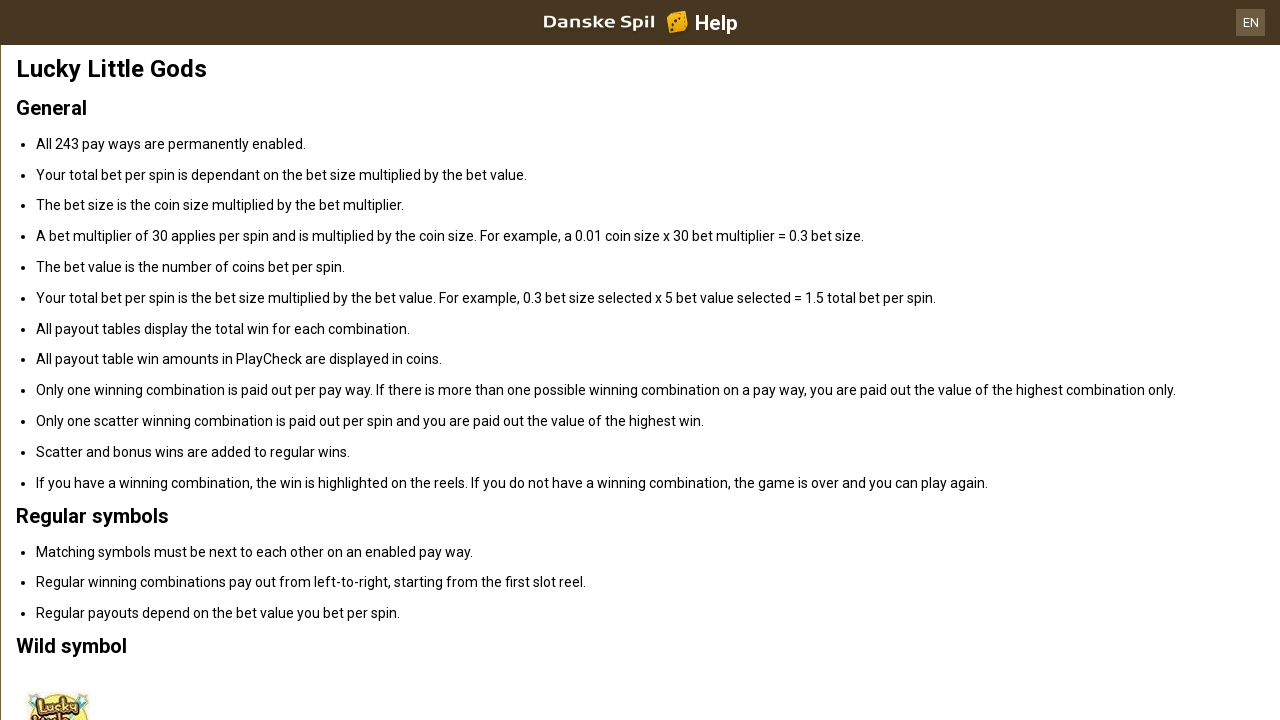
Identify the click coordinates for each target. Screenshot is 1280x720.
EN (1251, 22)
